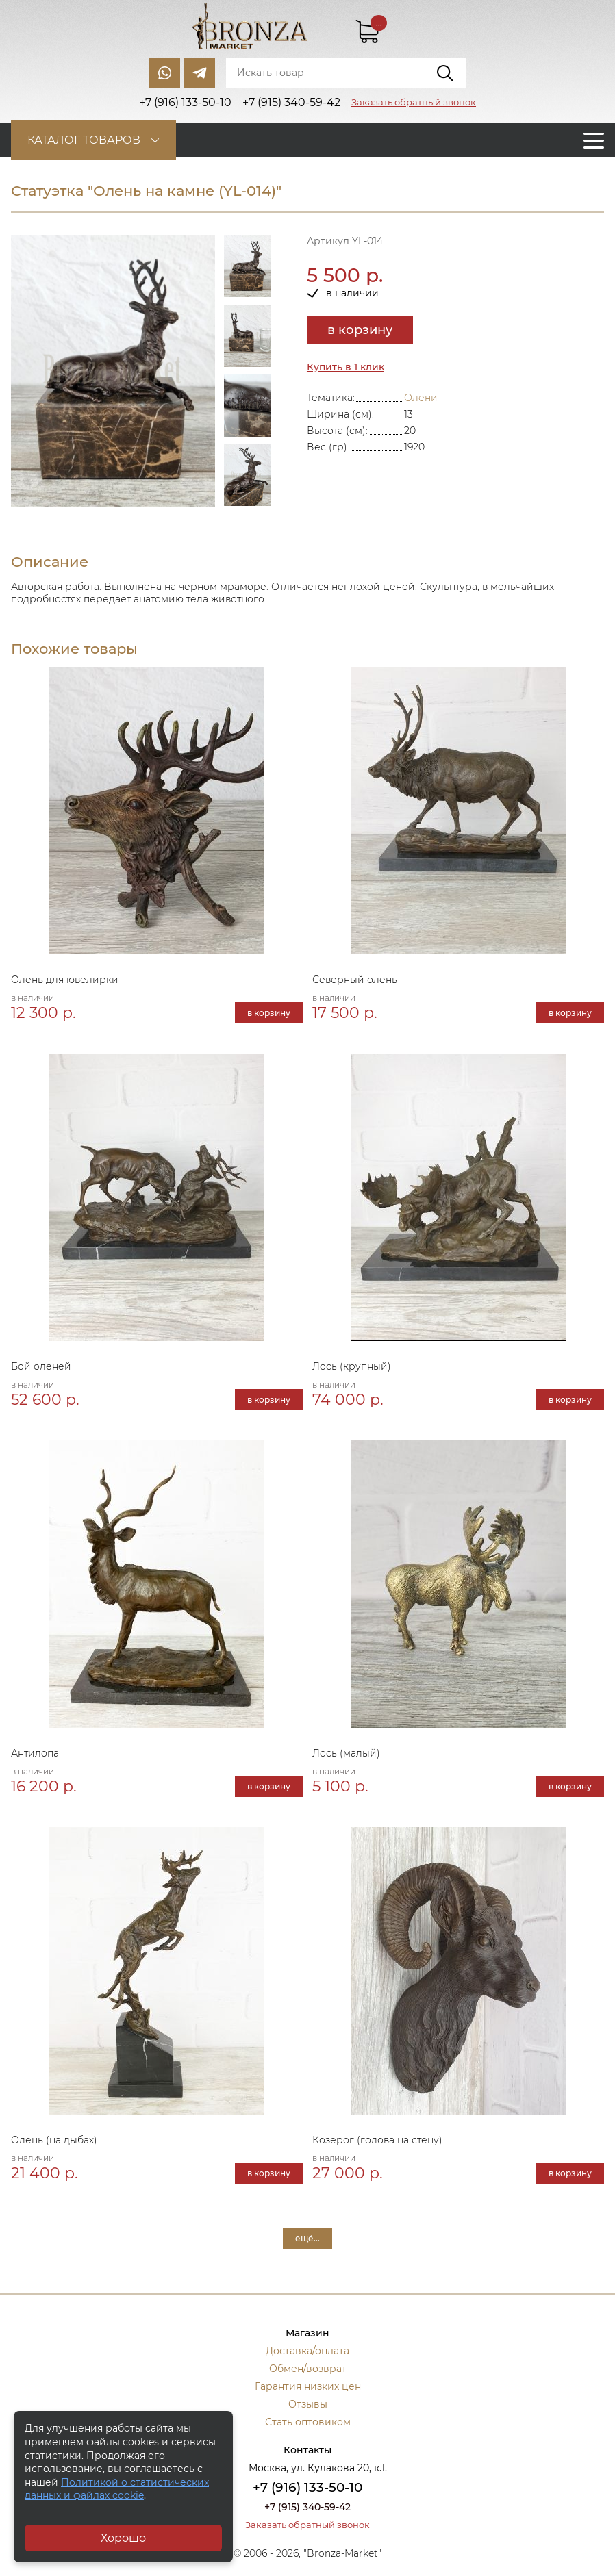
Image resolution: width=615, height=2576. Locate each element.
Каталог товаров (83, 139)
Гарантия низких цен (308, 2386)
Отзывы (307, 2404)
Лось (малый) (346, 1753)
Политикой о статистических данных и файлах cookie (117, 2489)
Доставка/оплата (307, 2351)
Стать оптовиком (308, 2422)
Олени (421, 398)
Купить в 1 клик (345, 367)
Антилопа (35, 1753)
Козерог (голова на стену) (377, 2140)
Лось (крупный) (351, 1366)
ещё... (307, 2238)
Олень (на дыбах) (54, 2140)
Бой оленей (41, 1366)
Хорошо (123, 2538)
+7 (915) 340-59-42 (307, 2507)
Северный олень (354, 979)
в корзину (359, 329)
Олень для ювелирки (64, 979)
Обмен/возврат (308, 2368)
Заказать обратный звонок (413, 102)
